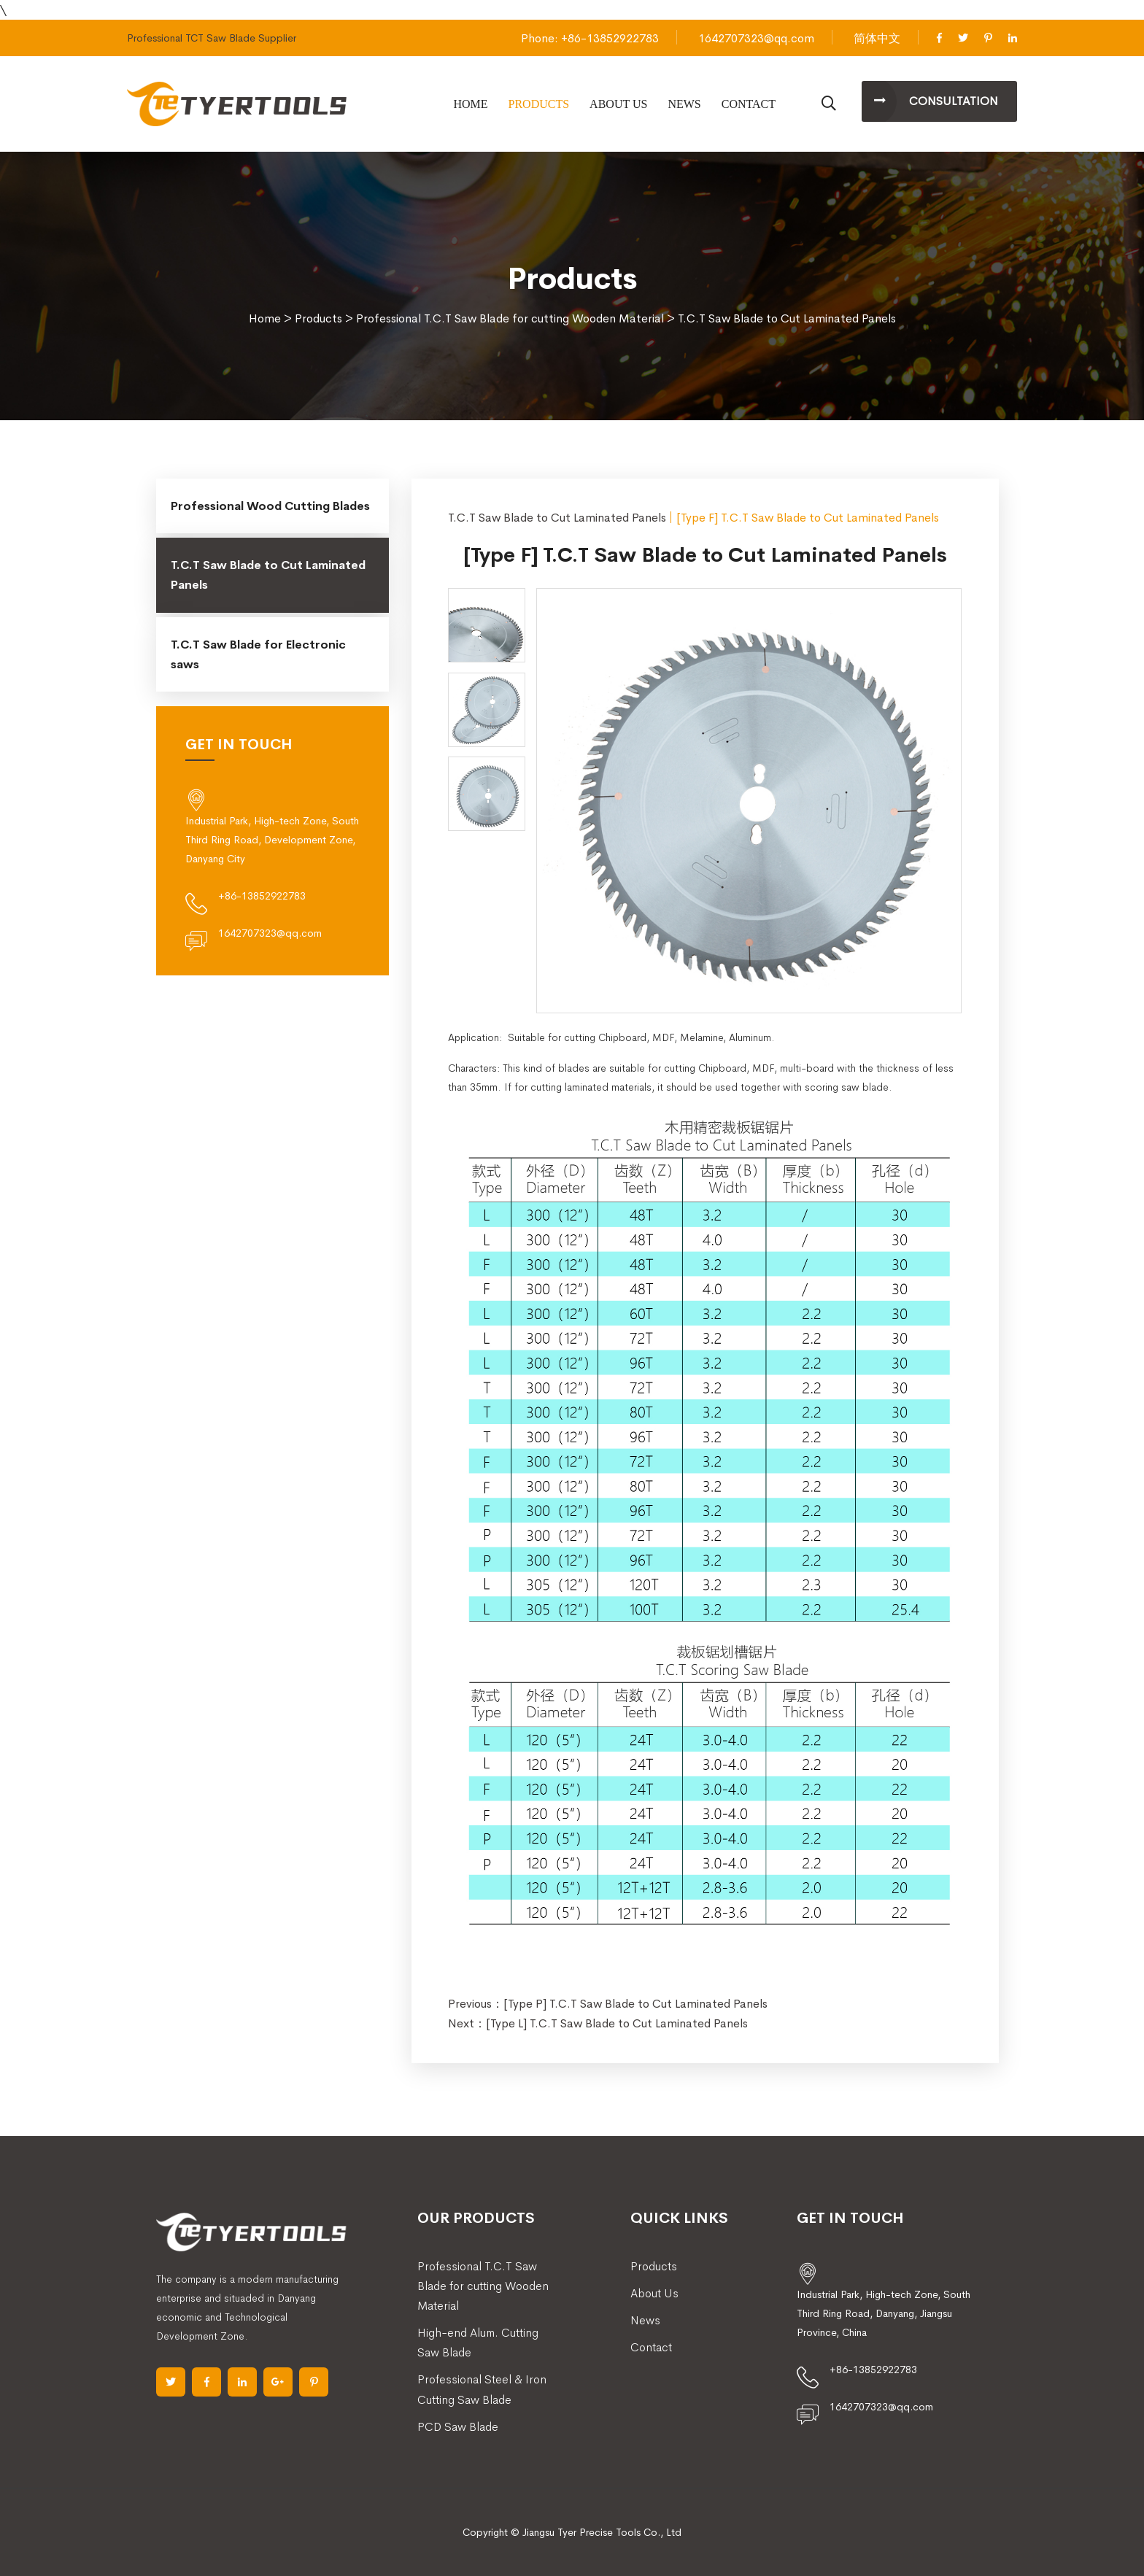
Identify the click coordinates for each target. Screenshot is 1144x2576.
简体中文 (877, 38)
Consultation (953, 101)
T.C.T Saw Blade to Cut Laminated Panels (787, 318)
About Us (618, 104)
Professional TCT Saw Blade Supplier (211, 38)
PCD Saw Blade (457, 2426)
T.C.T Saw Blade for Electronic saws (258, 654)
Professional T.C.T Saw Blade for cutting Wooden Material (510, 318)
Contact (749, 104)
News (684, 104)
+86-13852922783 (262, 895)
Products (539, 104)
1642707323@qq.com (756, 38)
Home (470, 104)
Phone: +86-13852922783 (590, 38)
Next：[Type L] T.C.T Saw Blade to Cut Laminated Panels (598, 2023)
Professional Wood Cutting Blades (270, 506)
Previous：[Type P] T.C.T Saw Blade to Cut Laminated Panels (608, 2003)
